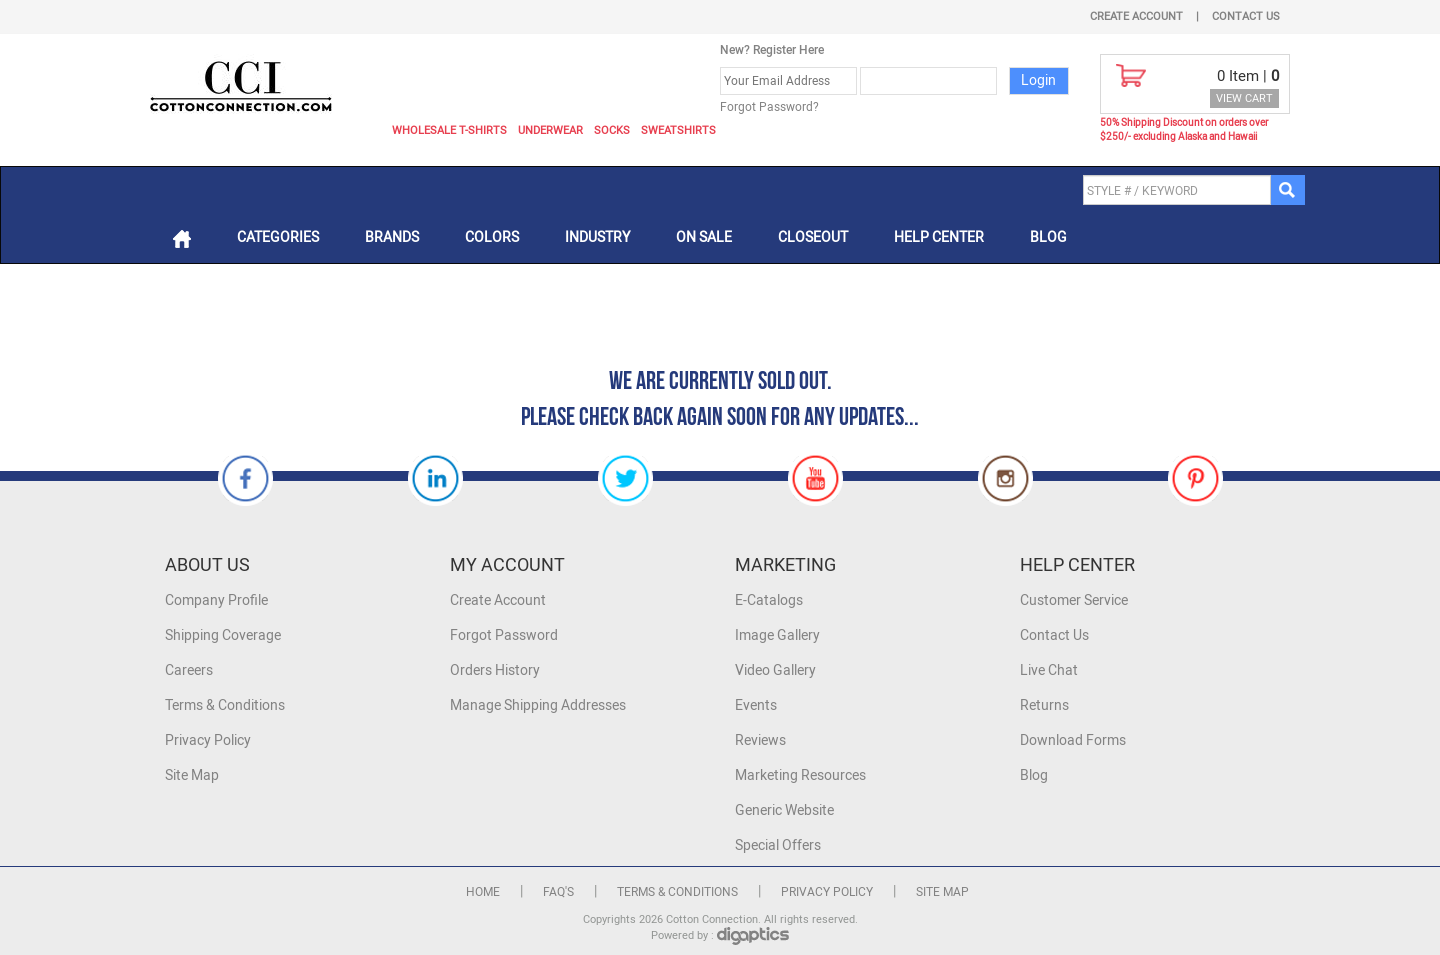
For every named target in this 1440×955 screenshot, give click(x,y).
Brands (392, 237)
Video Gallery (775, 670)
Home (483, 892)
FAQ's (558, 892)
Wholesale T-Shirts (449, 130)
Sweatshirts (678, 130)
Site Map (192, 775)
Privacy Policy (208, 740)
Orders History (495, 670)
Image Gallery (777, 635)
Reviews (760, 740)
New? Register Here (772, 50)
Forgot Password (504, 635)
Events (756, 705)
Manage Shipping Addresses (538, 705)
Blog (1048, 237)
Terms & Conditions (225, 705)
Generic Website (784, 810)
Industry (597, 237)
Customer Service (1074, 600)
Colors (492, 237)
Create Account (1136, 16)
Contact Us (1246, 16)
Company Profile (216, 600)
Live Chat (1049, 670)
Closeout (813, 237)
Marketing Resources (800, 775)
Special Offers (778, 845)
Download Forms (1073, 740)
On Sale (704, 237)
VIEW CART (1244, 98)
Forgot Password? (769, 107)
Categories (278, 237)
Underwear (550, 130)
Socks (612, 130)
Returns (1044, 705)
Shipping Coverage (223, 635)
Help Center (939, 237)
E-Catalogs (769, 600)
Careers (189, 670)
